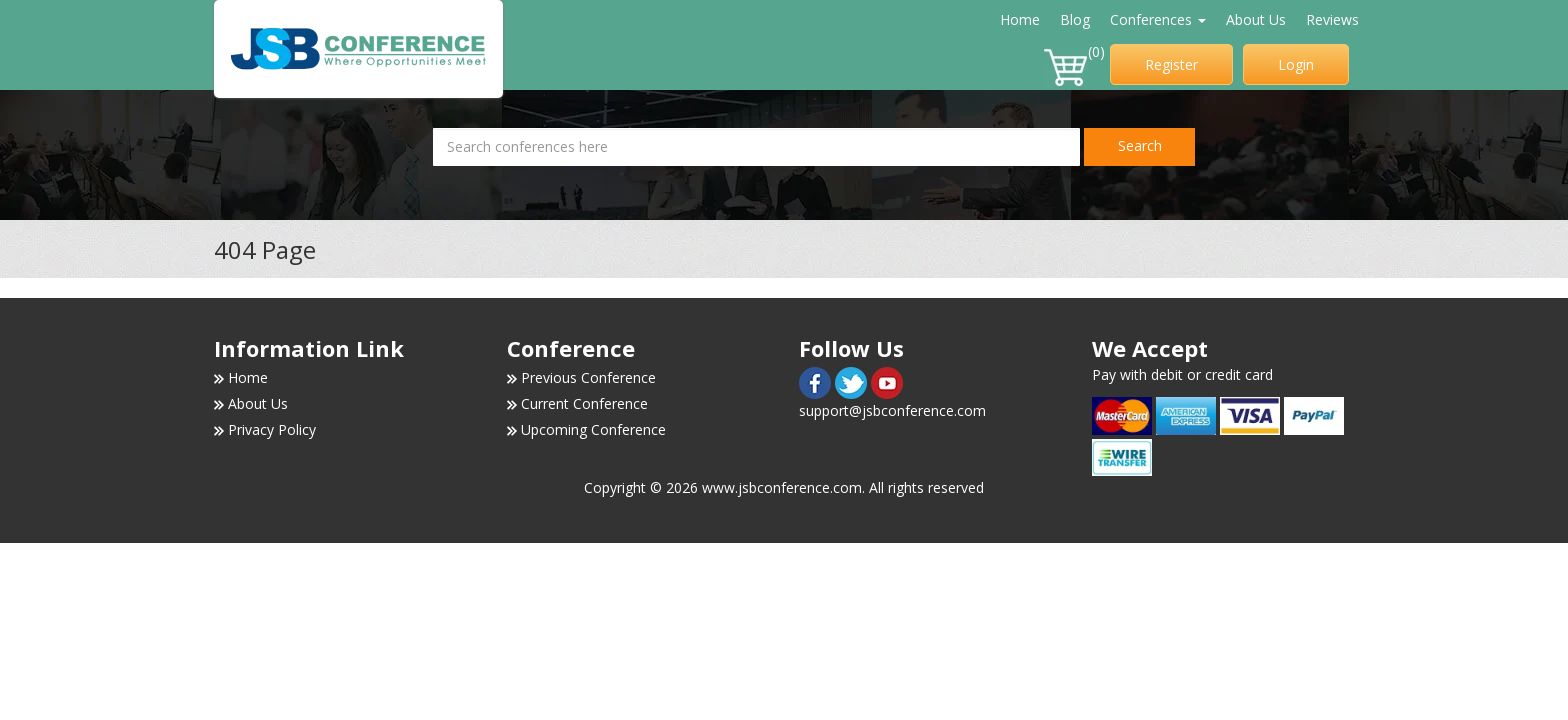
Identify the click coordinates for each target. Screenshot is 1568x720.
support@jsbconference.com (892, 410)
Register (1171, 64)
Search (1140, 145)
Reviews (1332, 19)
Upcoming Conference (593, 429)
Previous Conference (588, 377)
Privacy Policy (272, 429)
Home (1020, 19)
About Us (1256, 19)
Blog (1075, 19)
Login (1296, 64)
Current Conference (584, 403)
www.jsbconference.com (782, 487)
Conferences (1158, 19)
